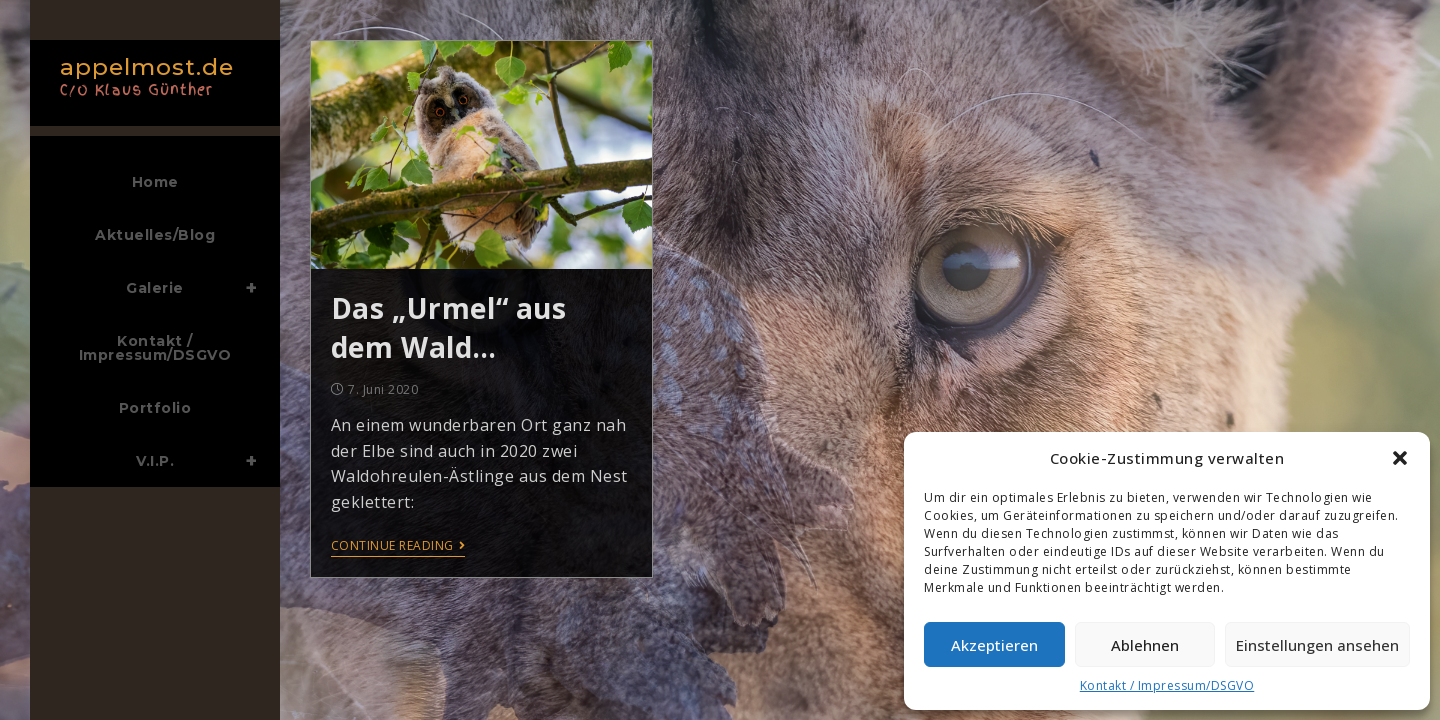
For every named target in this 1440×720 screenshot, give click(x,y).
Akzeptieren (994, 645)
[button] (1400, 458)
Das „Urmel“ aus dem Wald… (449, 327)
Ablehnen (1145, 645)
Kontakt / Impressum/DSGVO (1167, 685)
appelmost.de (150, 74)
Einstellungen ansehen (1317, 645)
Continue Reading (398, 546)
